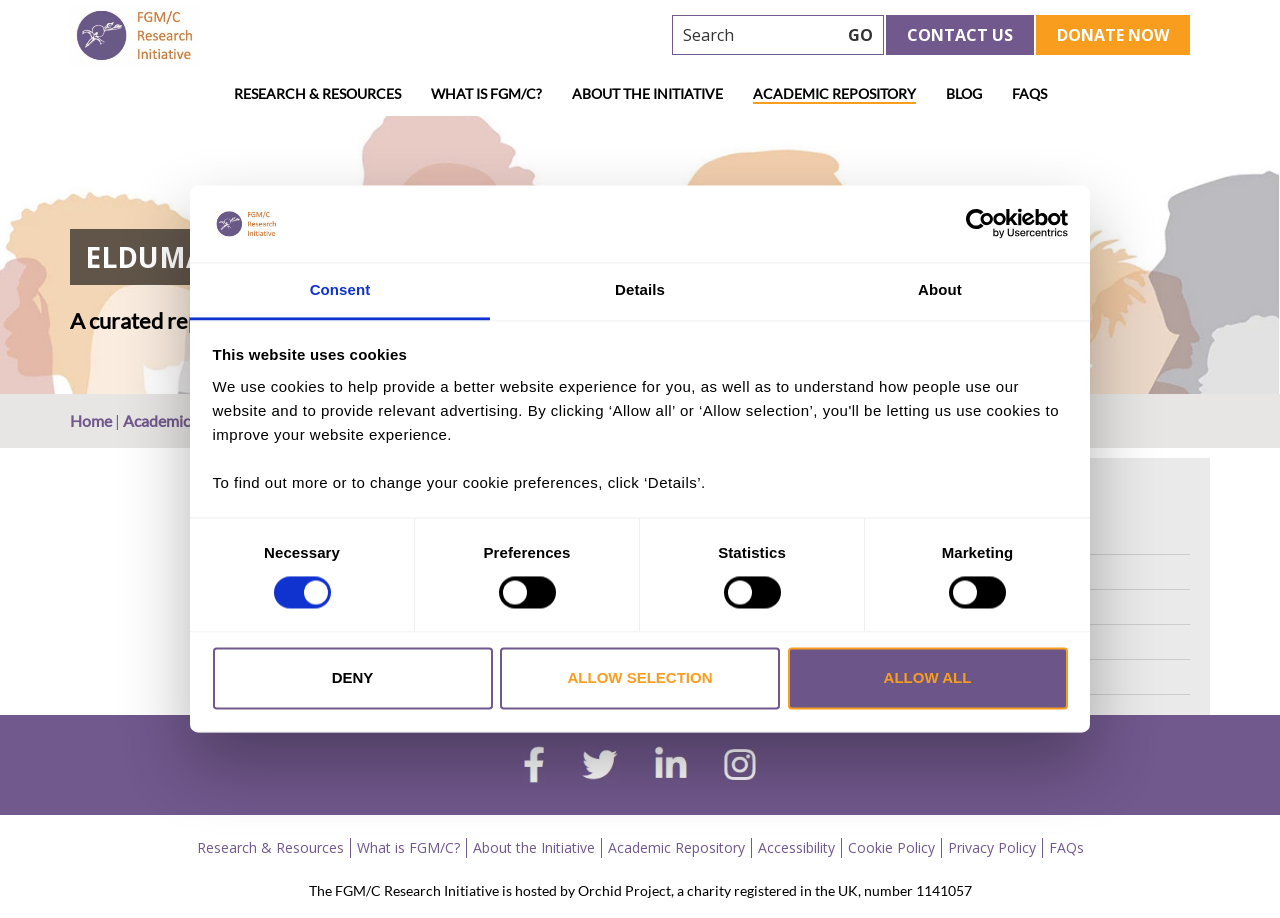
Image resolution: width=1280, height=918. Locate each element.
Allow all (928, 677)
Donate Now (1113, 35)
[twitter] (599, 767)
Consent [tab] (340, 289)
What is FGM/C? (486, 93)
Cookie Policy (891, 847)
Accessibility (796, 847)
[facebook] (534, 767)
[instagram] (740, 767)
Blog (964, 93)
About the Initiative (647, 93)
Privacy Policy (992, 847)
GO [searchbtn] (860, 35)
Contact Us (960, 35)
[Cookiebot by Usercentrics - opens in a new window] (980, 224)
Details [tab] (640, 289)
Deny (353, 677)
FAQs (1029, 93)
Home (91, 420)
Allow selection (640, 677)
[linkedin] (671, 767)
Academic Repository (834, 93)
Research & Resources (317, 93)
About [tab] (940, 289)
